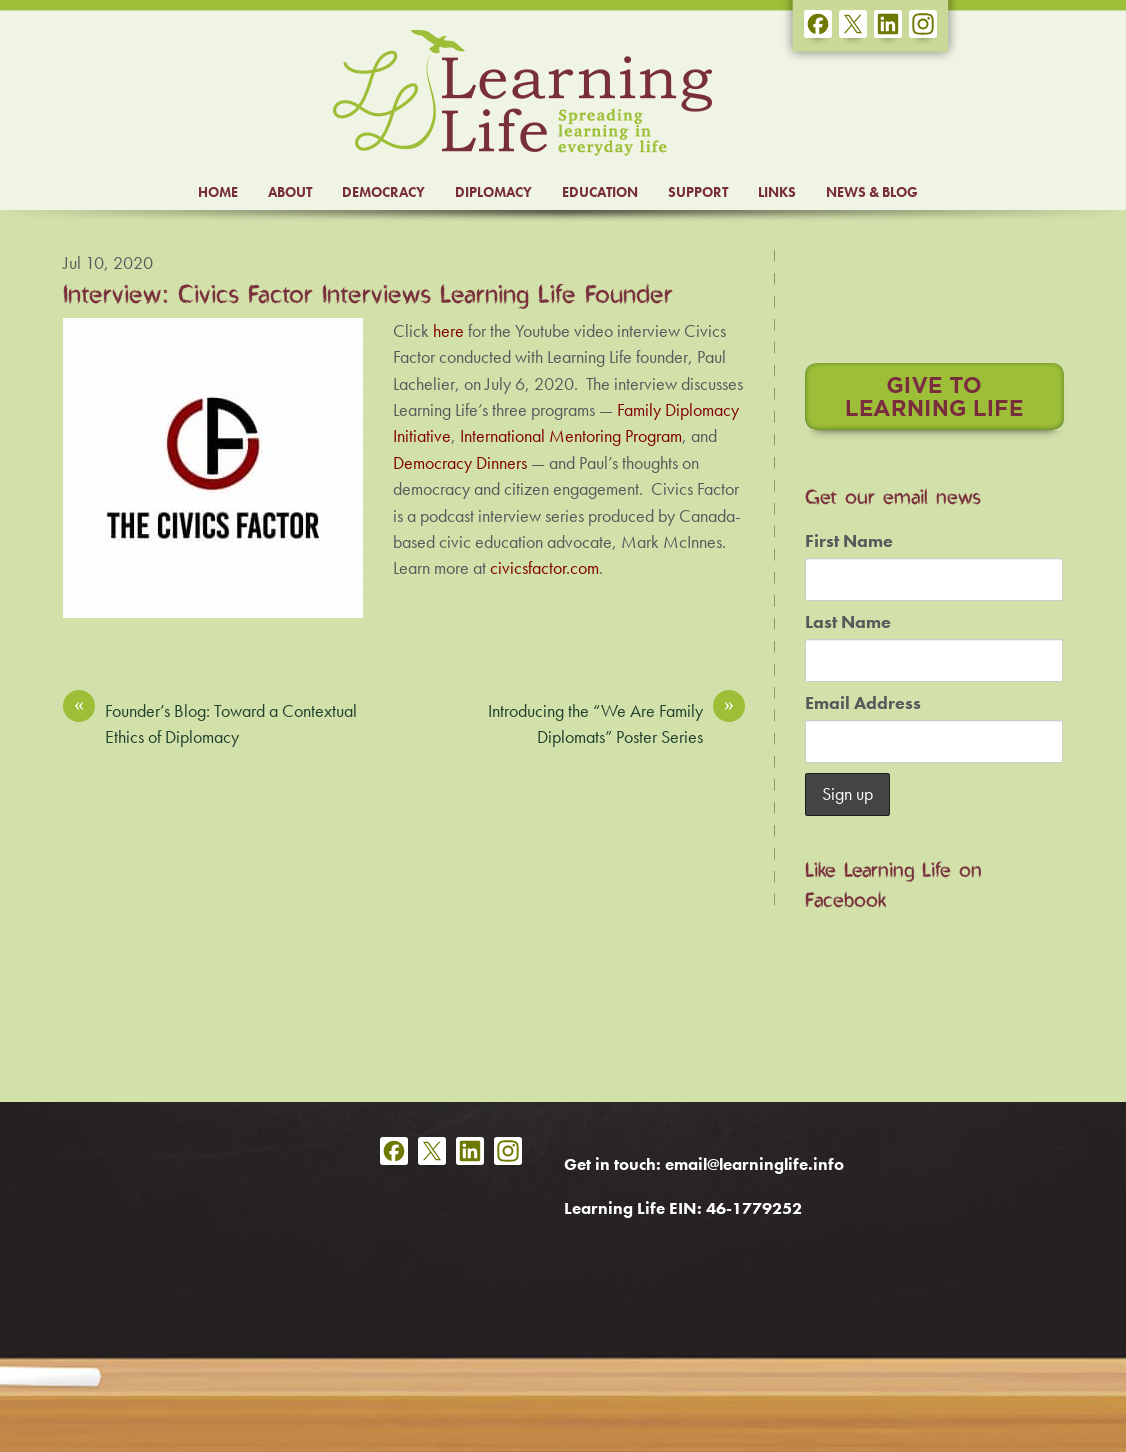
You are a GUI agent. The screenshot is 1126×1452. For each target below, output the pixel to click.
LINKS (777, 192)
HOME (218, 192)
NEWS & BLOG (872, 192)
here (448, 331)
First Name (849, 541)
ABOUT (290, 192)
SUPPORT (698, 192)
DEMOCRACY (383, 192)
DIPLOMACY (493, 192)
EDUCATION (600, 192)
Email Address (863, 703)
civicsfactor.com (544, 568)
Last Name (848, 622)
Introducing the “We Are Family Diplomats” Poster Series (616, 723)
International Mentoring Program (571, 436)
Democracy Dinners (460, 463)
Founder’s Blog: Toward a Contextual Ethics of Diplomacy (210, 723)
